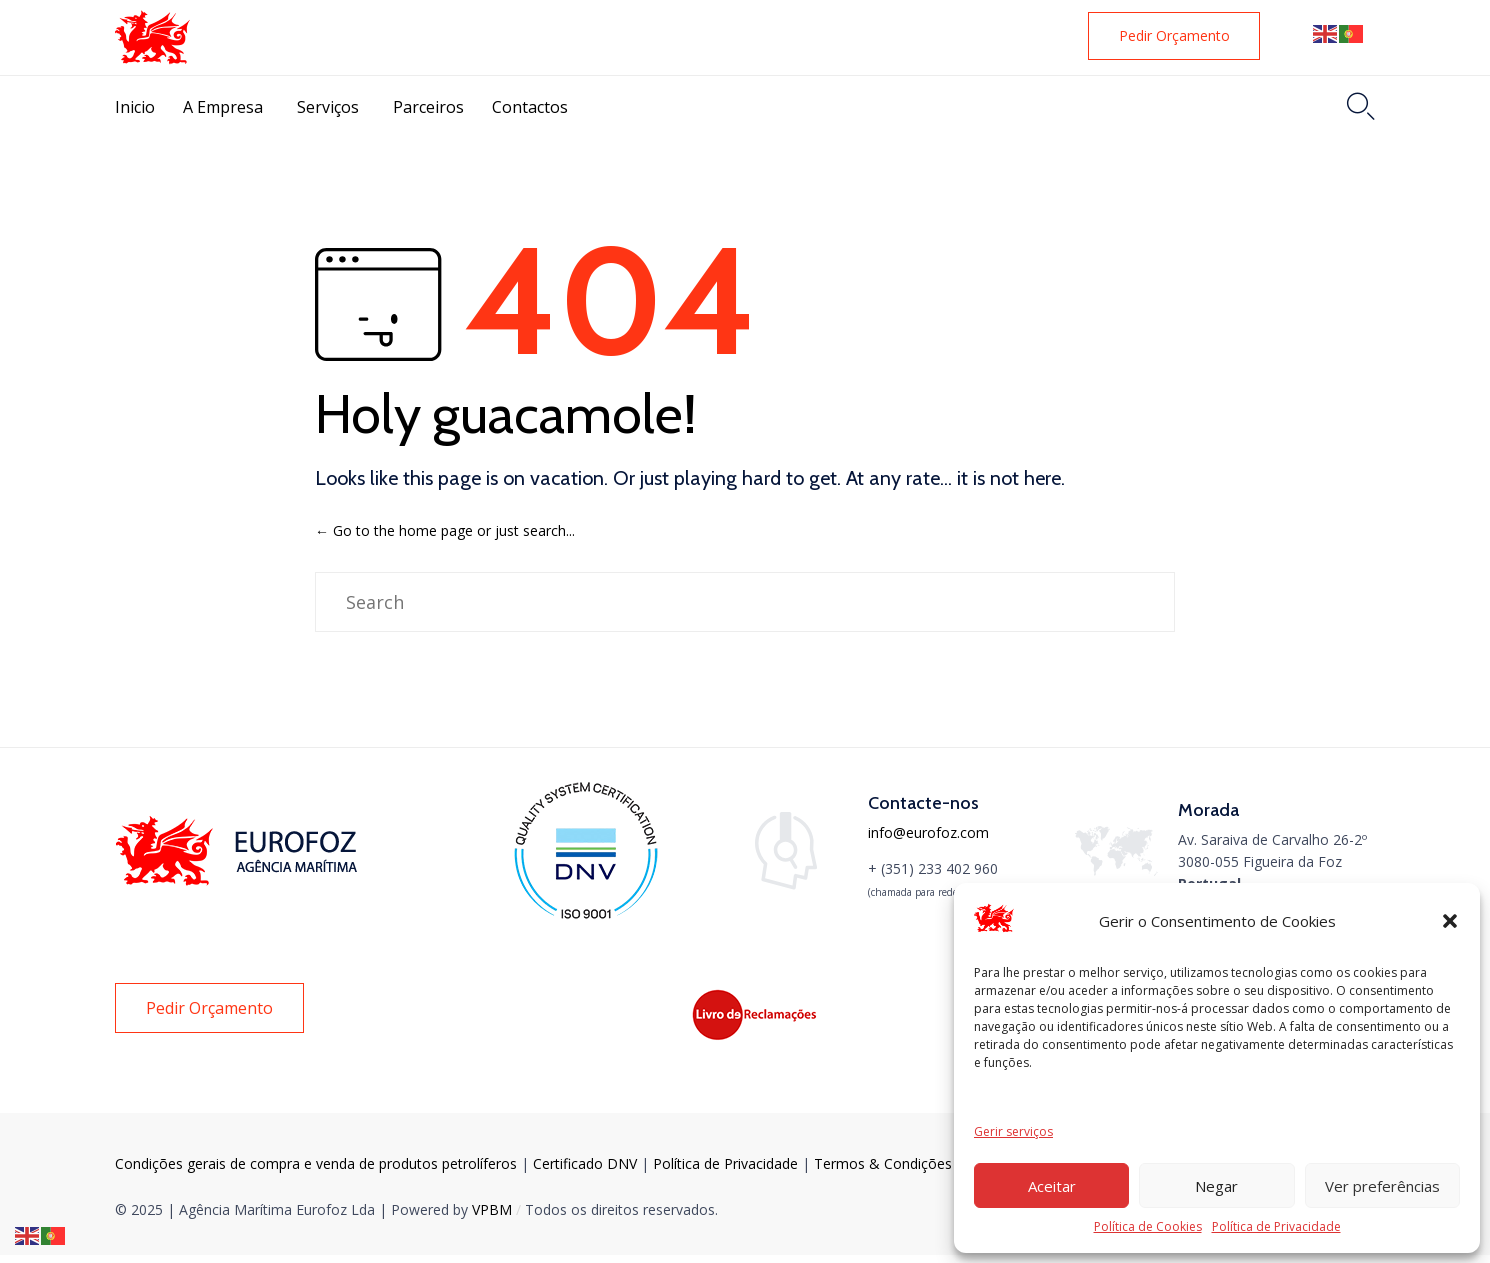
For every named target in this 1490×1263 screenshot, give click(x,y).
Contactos (530, 107)
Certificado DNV (587, 1163)
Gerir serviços (1013, 1131)
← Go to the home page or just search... (445, 530)
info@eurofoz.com (928, 832)
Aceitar (1052, 1186)
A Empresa (223, 107)
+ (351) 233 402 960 (933, 868)
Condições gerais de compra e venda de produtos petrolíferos (316, 1163)
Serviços (328, 107)
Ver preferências (1382, 1186)
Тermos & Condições (883, 1163)
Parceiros (428, 107)
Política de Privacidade (1276, 1226)
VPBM (492, 1209)
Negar (1216, 1186)
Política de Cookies (1148, 1226)
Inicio (135, 107)
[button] (1450, 921)
